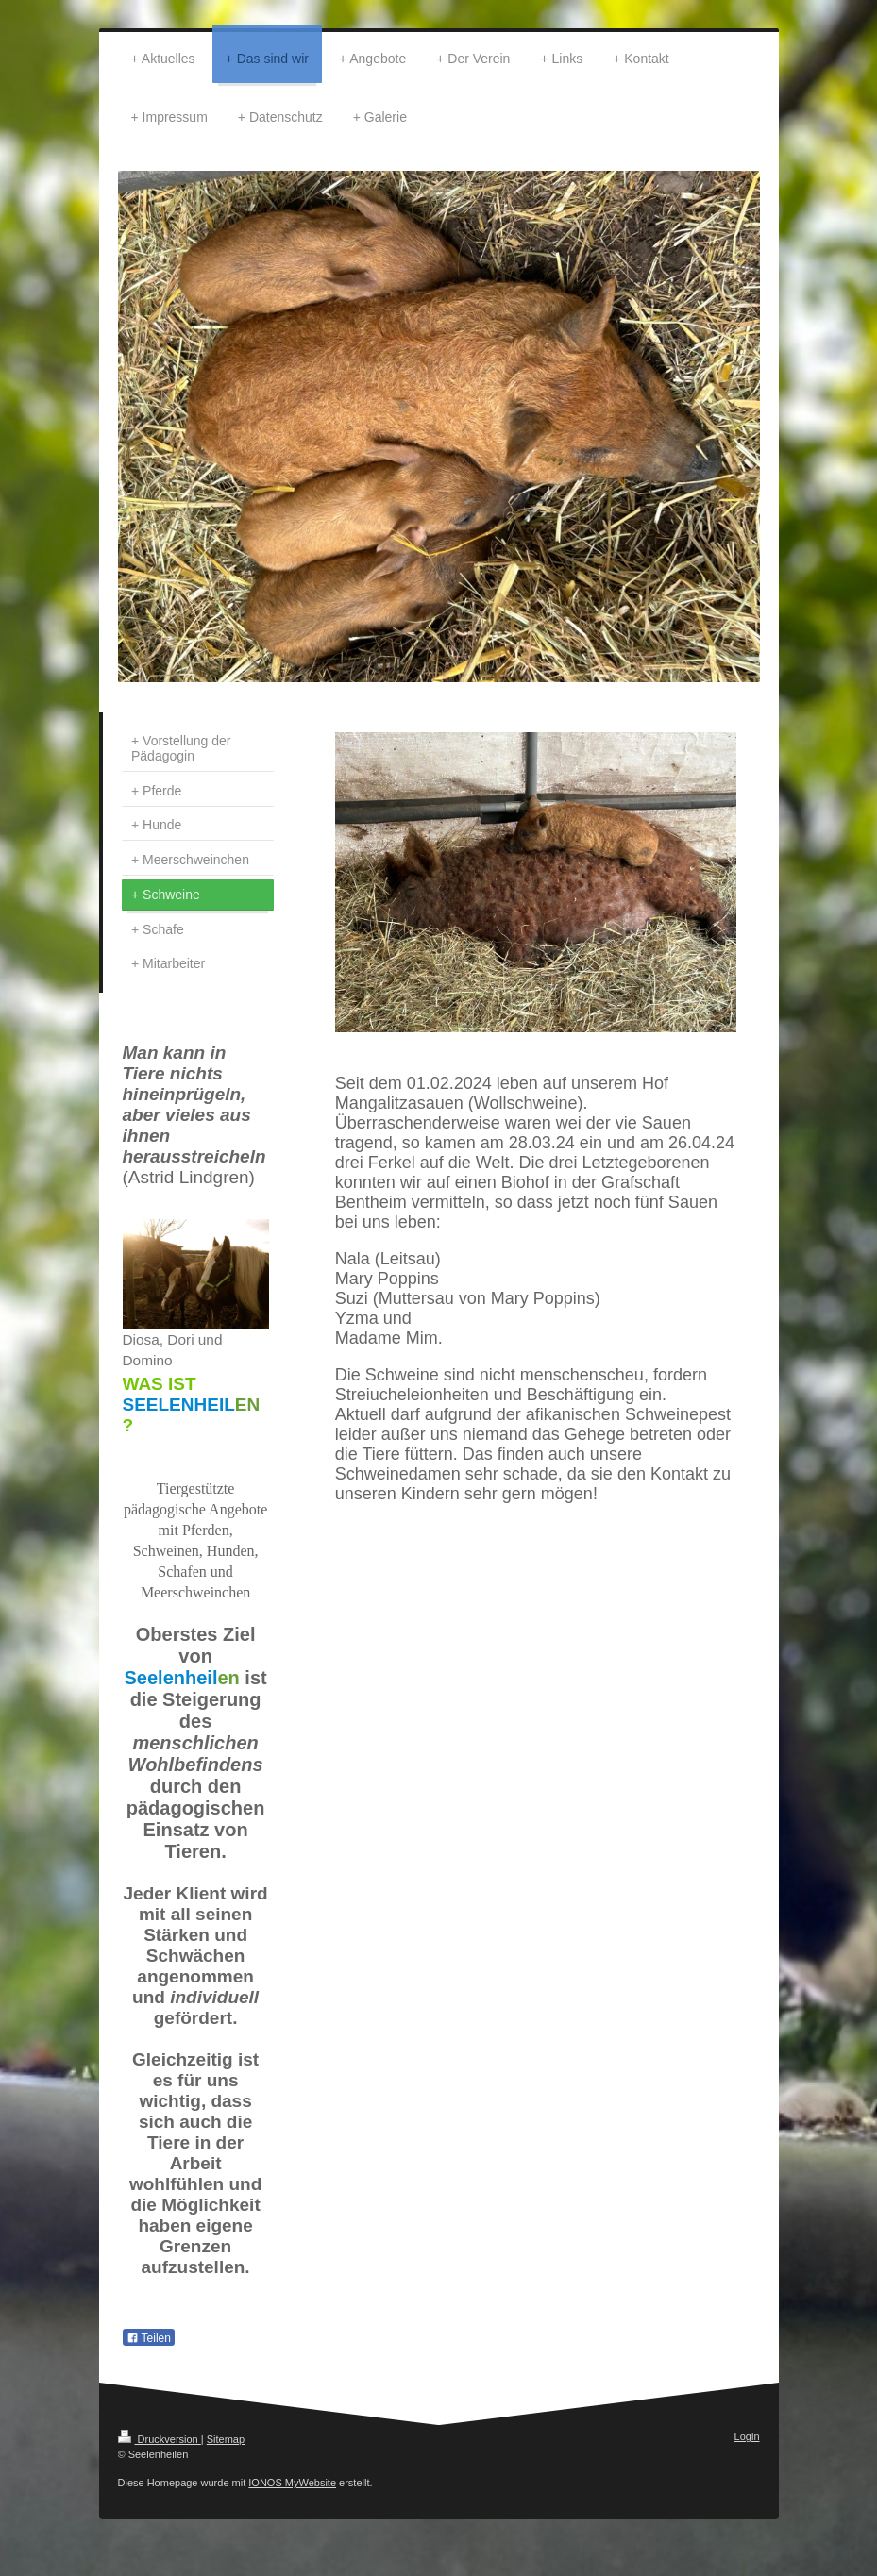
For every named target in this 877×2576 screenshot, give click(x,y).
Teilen (148, 2338)
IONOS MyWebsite (292, 2482)
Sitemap (226, 2439)
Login (747, 2436)
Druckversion (159, 2439)
